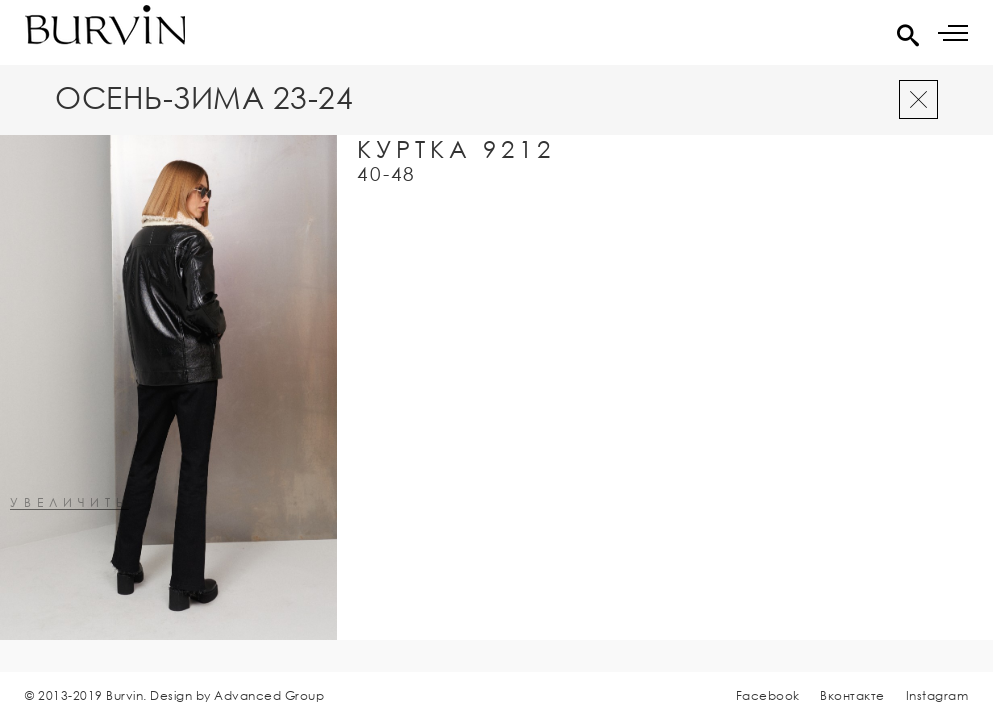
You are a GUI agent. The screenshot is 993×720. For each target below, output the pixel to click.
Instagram (937, 695)
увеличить (69, 503)
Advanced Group (269, 695)
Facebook (768, 695)
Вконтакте (852, 695)
